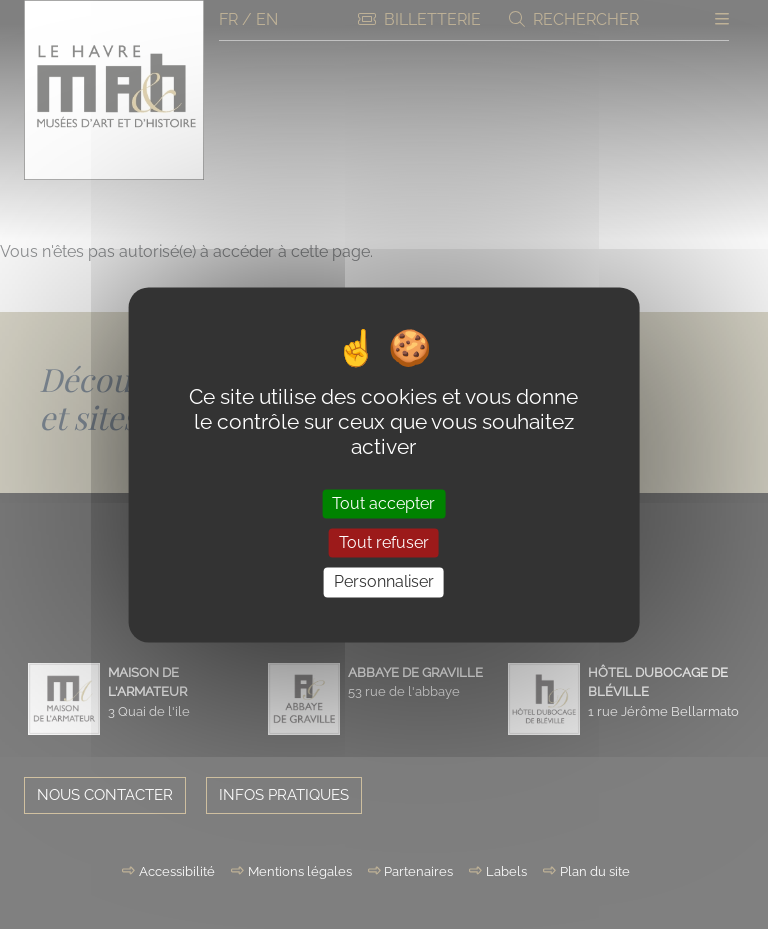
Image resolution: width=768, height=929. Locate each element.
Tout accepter (383, 503)
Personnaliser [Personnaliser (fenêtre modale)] (384, 582)
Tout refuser (384, 543)
